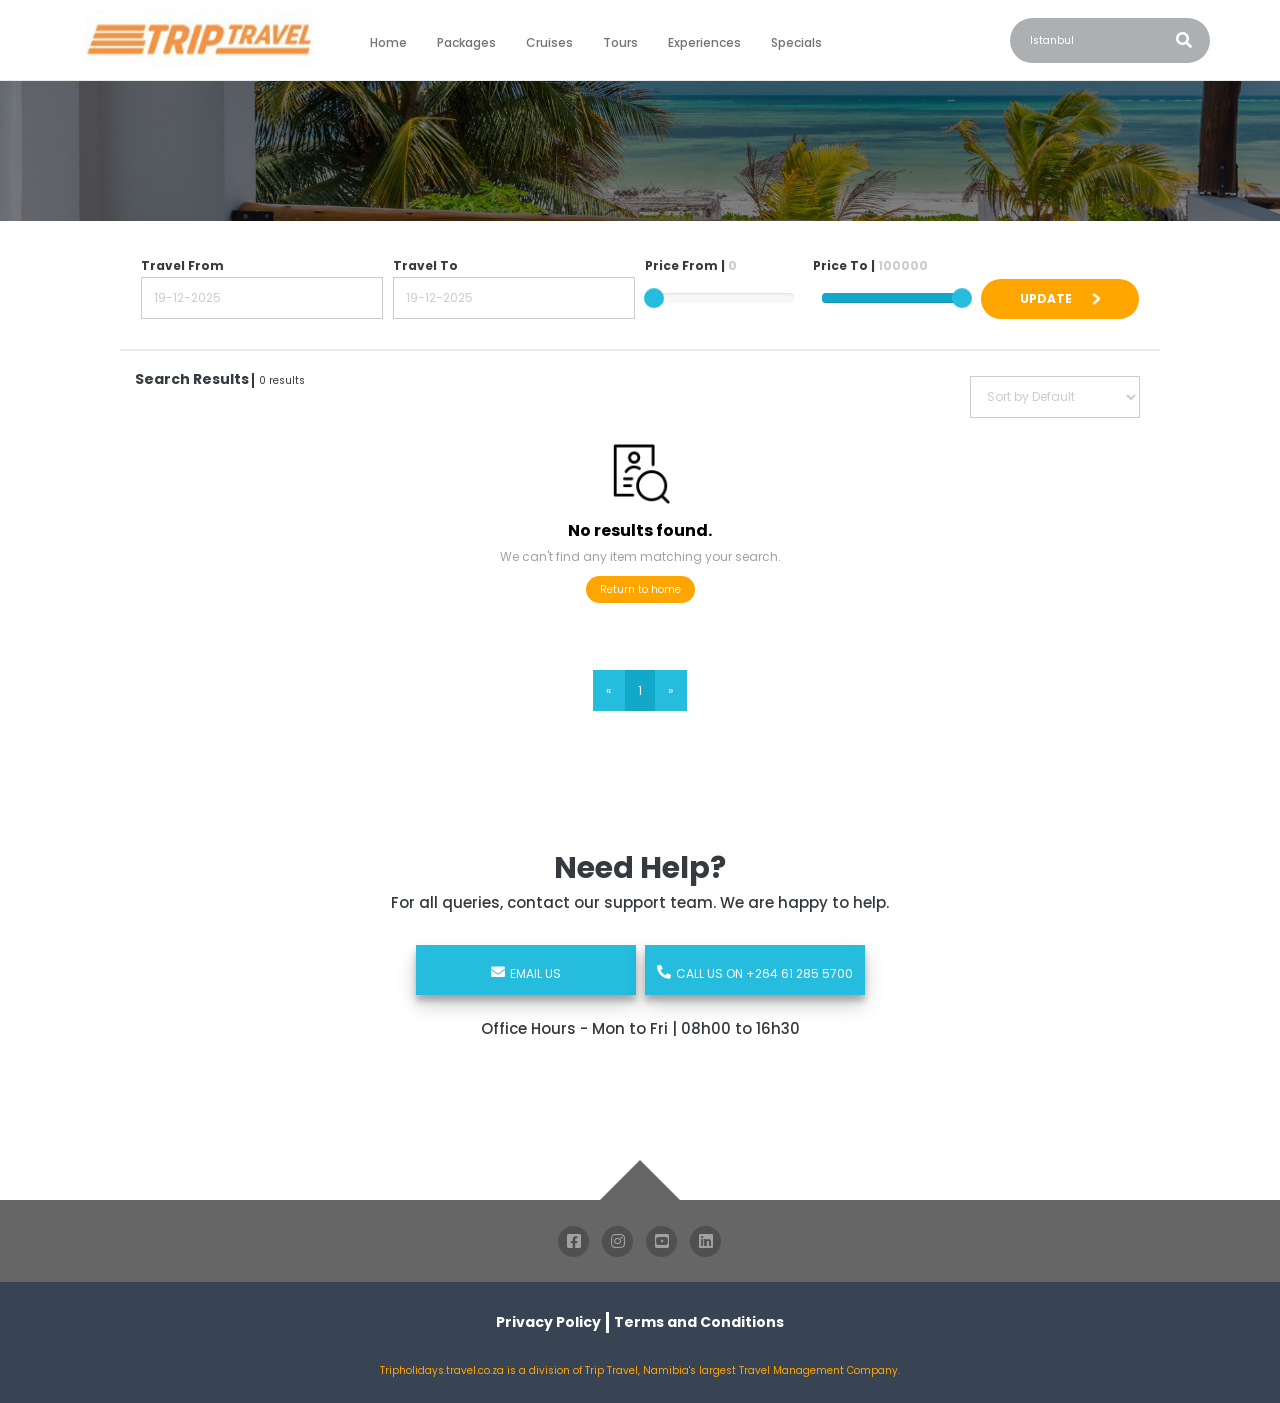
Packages (466, 42)
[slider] (654, 298)
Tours (620, 42)
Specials (796, 42)
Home (388, 42)
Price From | (691, 265)
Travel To (425, 265)
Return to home (640, 589)
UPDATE (1059, 298)
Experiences (704, 42)
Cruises (549, 42)
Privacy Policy (548, 1322)
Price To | (870, 265)
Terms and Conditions (699, 1322)
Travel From (182, 265)
